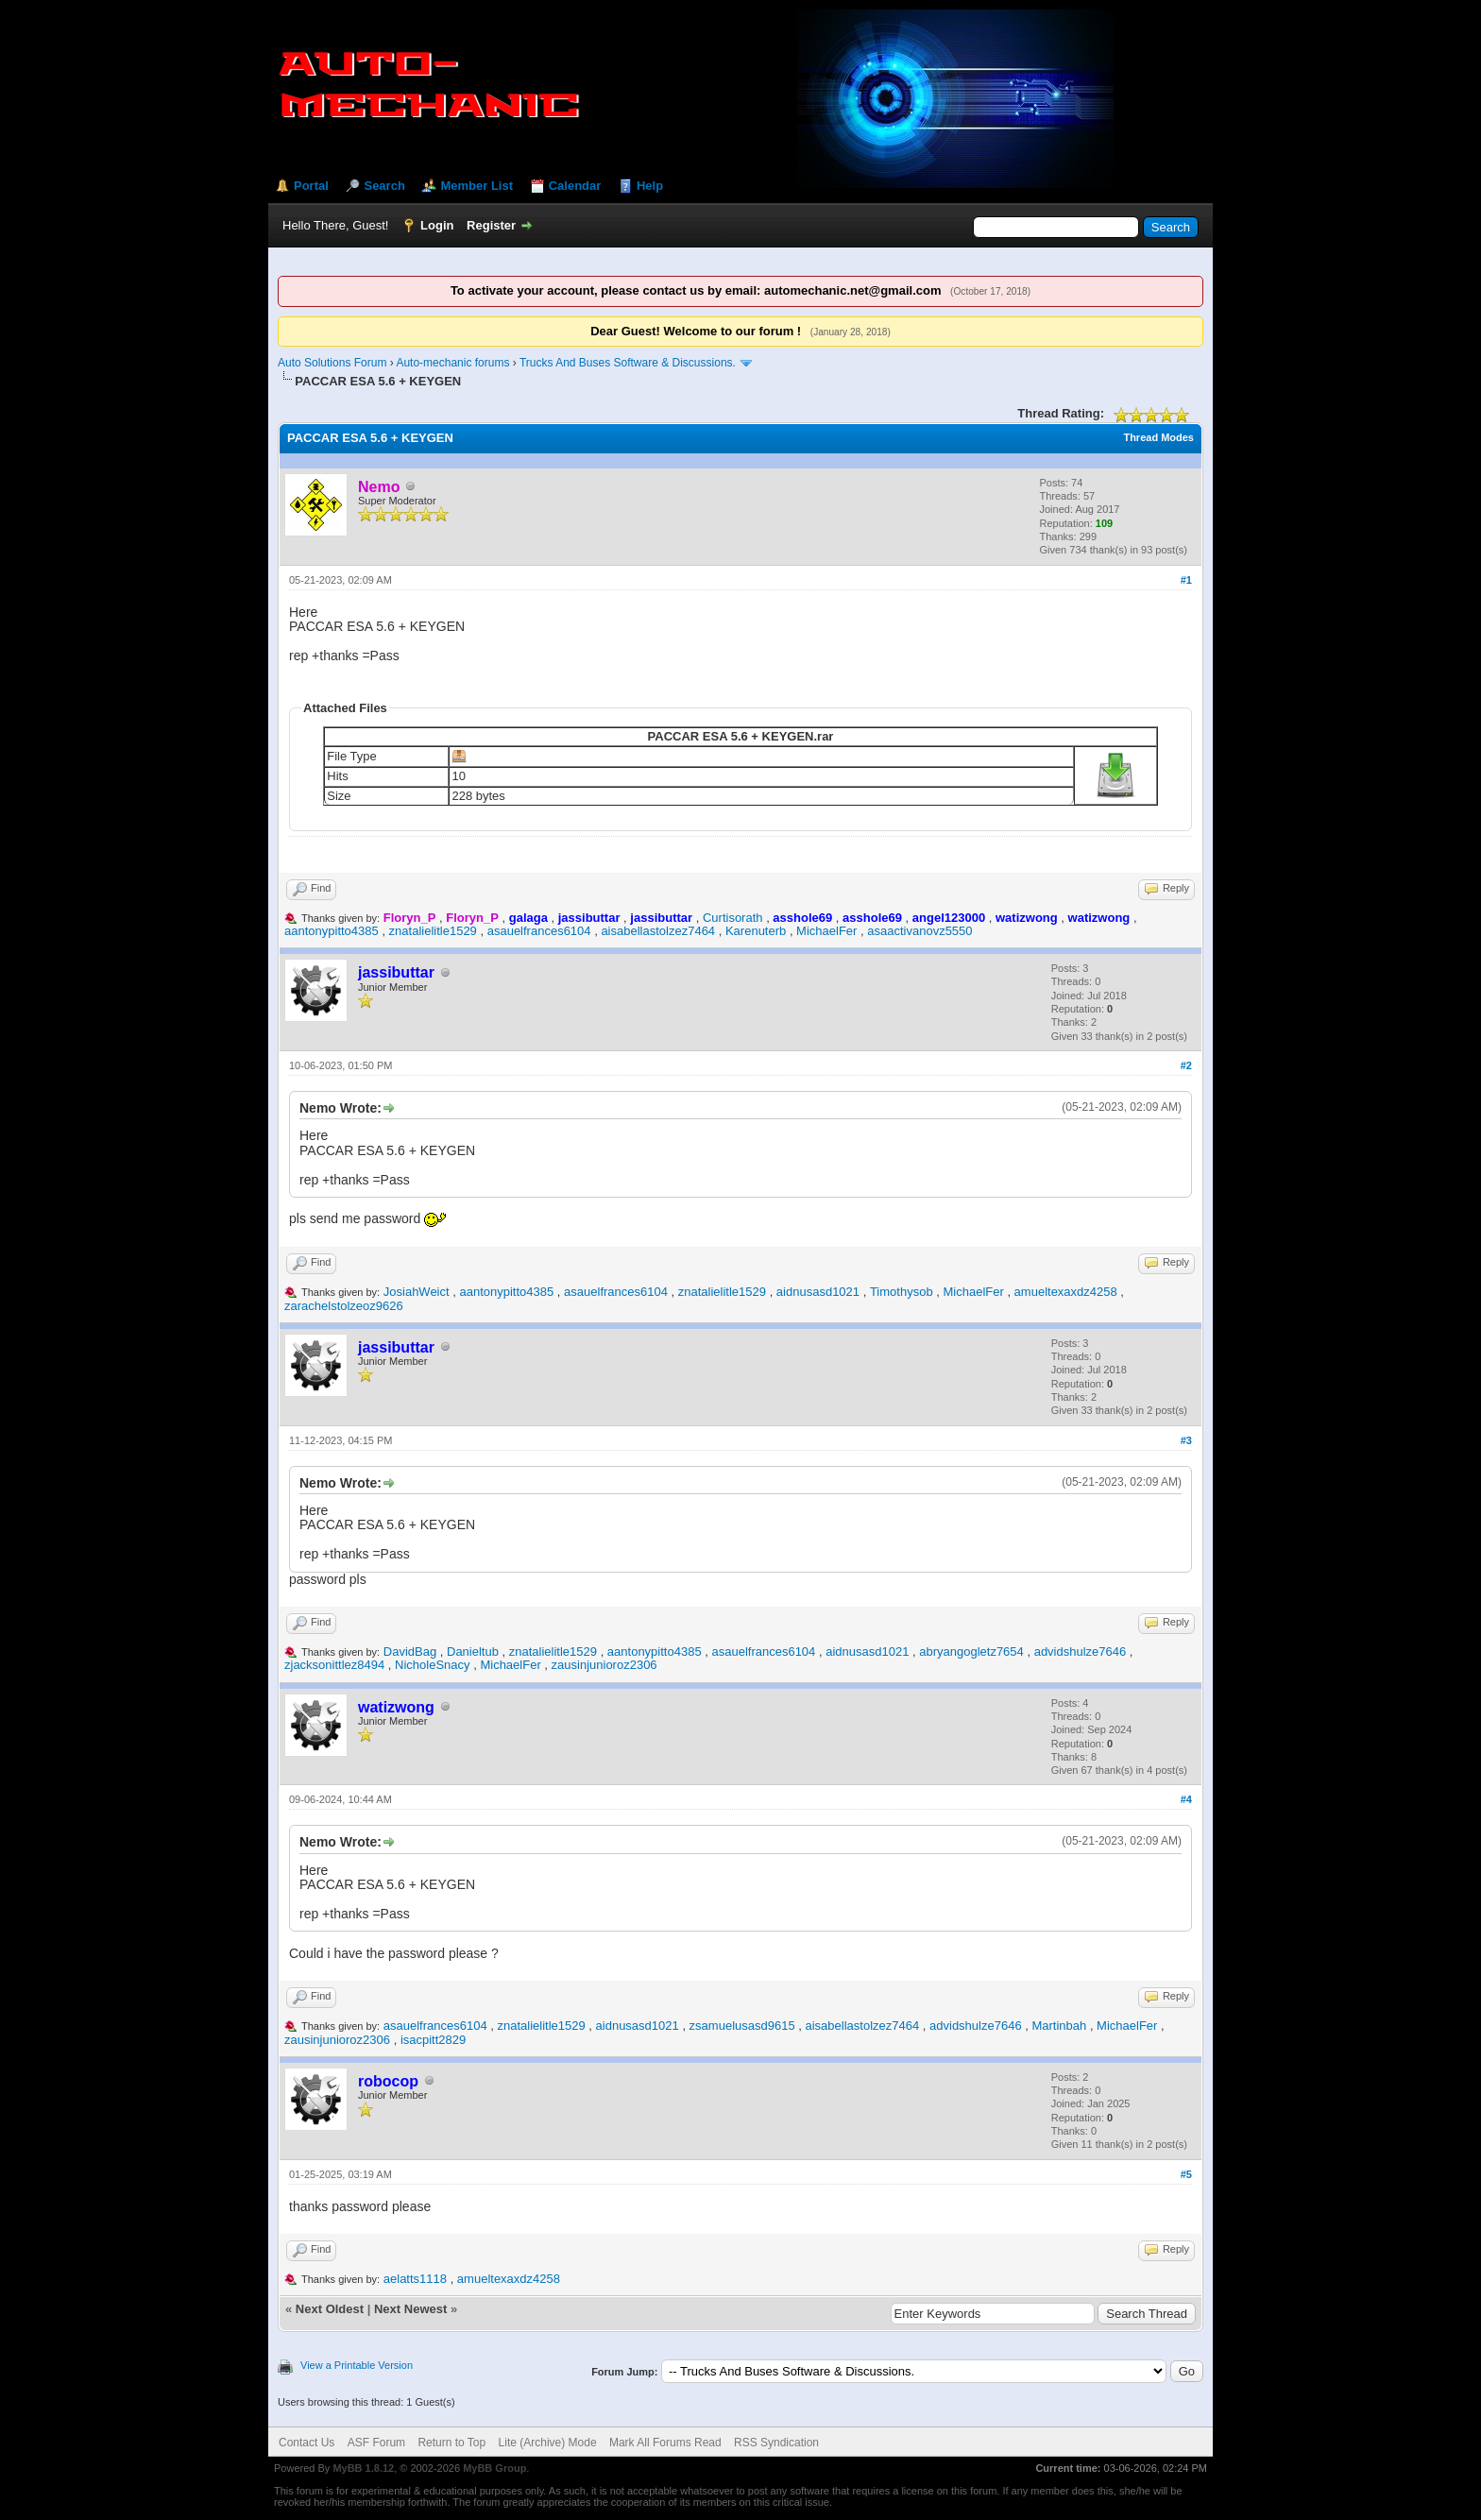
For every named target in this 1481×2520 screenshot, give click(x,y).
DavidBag (409, 1651)
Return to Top (451, 2442)
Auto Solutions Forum (332, 362)
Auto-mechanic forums (452, 362)
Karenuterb (755, 931)
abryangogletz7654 (971, 1651)
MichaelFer (826, 931)
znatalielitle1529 (433, 931)
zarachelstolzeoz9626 (343, 1306)
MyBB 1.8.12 (363, 2468)
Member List (476, 186)
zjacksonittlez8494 (334, 1665)
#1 (1186, 580)
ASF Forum (376, 2442)
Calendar (575, 186)
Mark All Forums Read (665, 2442)
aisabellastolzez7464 (658, 931)
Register (491, 225)
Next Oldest (330, 2309)
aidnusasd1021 (818, 1292)
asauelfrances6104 (539, 931)
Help (650, 186)
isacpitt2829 (433, 2040)
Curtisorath (733, 918)
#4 (1186, 1799)
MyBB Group (494, 2468)
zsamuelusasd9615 (742, 2025)
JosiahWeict (416, 1292)
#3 (1186, 1440)
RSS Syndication (776, 2442)
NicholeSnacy (432, 1665)
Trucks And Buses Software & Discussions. (627, 362)
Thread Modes (1158, 437)
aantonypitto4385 (331, 931)
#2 (1186, 1065)
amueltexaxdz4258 (1065, 1292)
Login (436, 225)
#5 (1186, 2174)
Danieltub (473, 1651)
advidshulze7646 (1080, 1651)
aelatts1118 (415, 2279)
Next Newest (410, 2309)
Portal (311, 186)
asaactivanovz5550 (919, 931)
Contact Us (306, 2442)
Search (384, 186)
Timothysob (901, 1292)
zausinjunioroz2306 (604, 1665)
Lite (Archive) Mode (548, 2442)
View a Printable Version (356, 2365)
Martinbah (1058, 2025)
